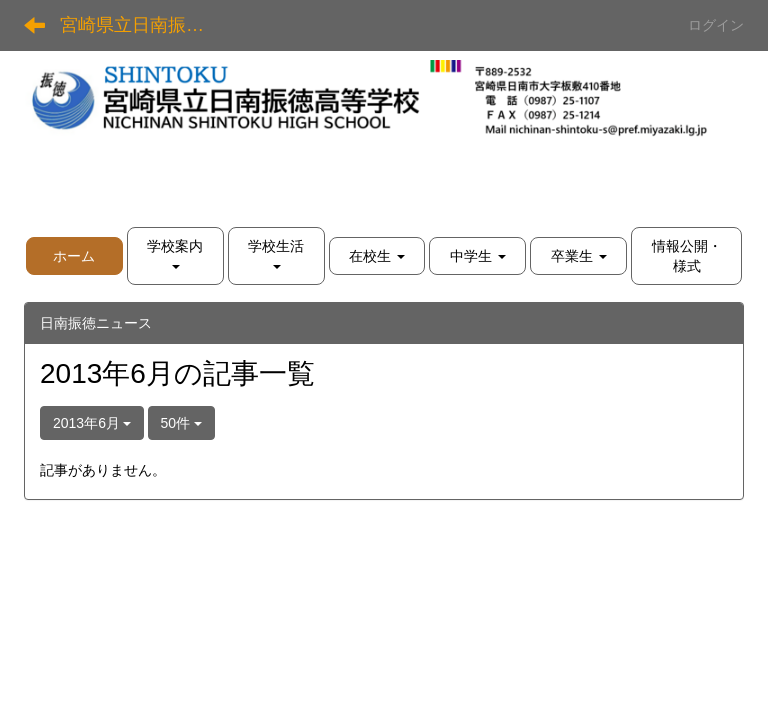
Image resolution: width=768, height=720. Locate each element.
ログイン (716, 25)
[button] (175, 256)
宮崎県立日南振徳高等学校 (144, 25)
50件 (181, 423)
